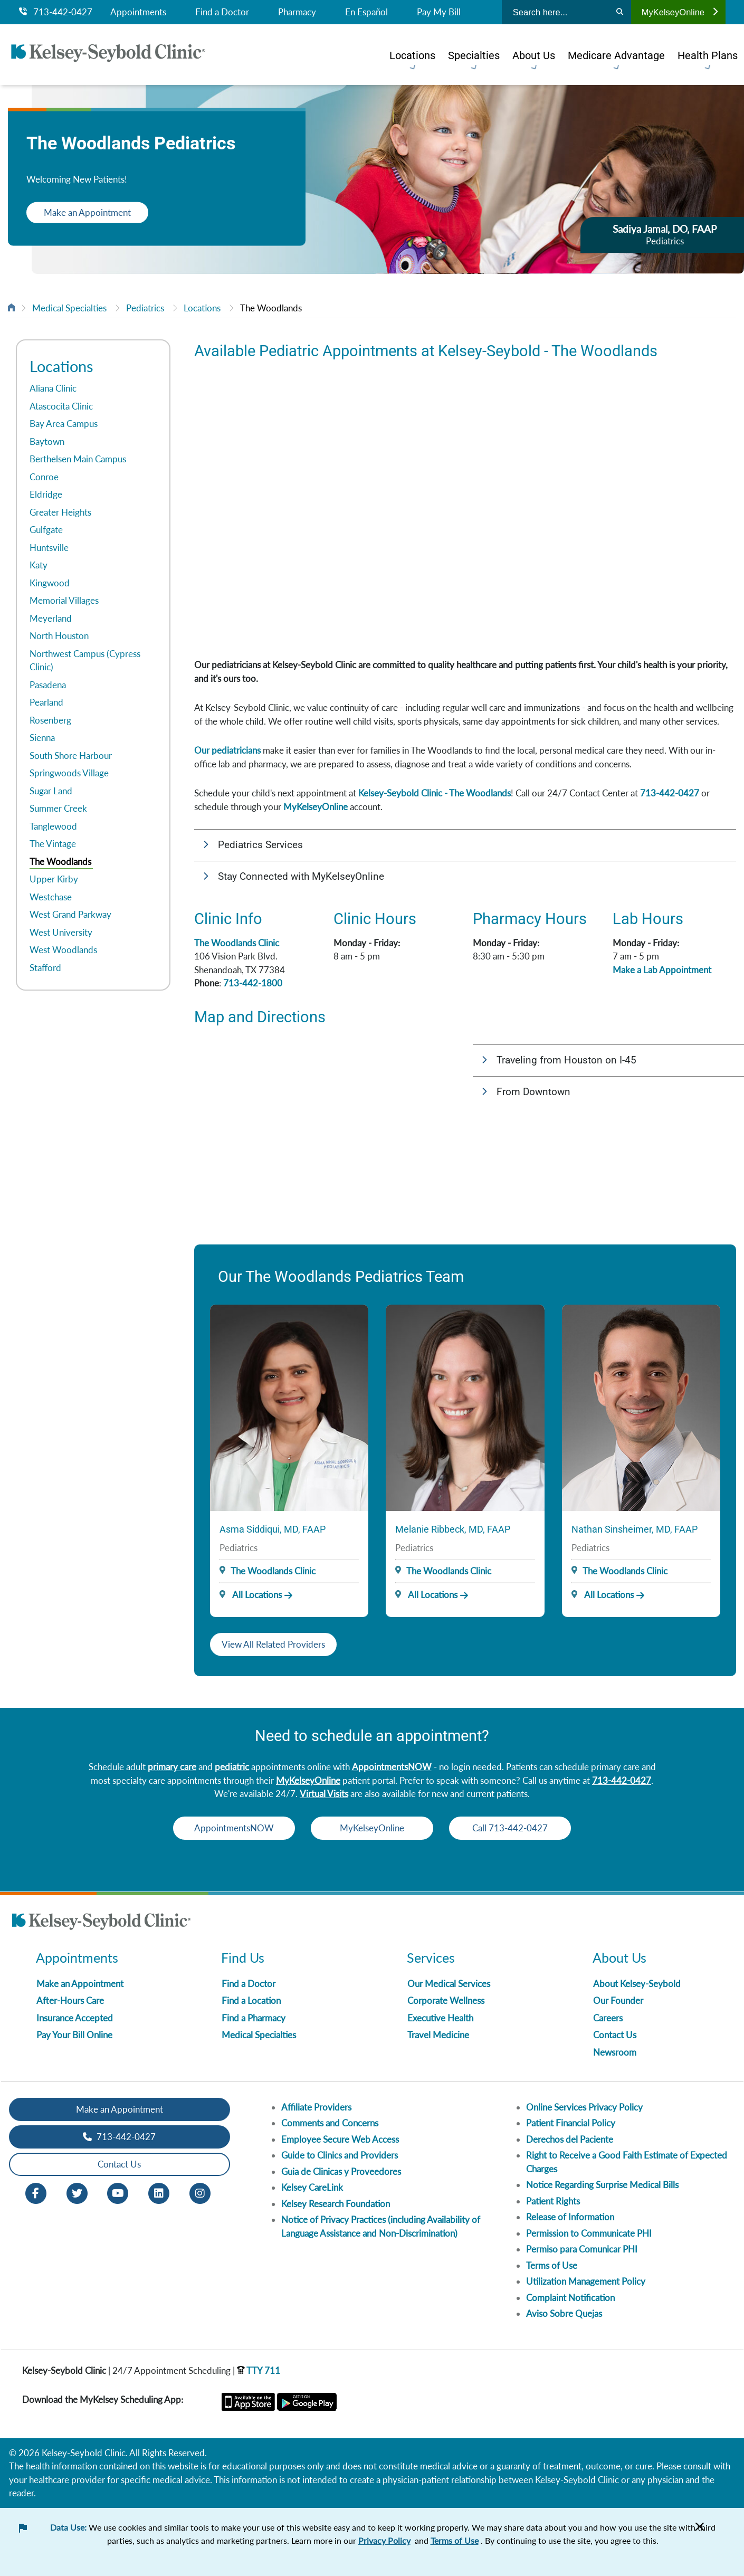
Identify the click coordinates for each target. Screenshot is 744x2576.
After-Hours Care (70, 2000)
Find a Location (251, 2000)
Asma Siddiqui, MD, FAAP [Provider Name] (273, 1529)
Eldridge (46, 494)
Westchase (51, 896)
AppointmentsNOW (392, 1766)
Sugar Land (51, 790)
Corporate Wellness (445, 2000)
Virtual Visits (324, 1793)
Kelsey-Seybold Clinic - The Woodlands (434, 793)
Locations (202, 307)
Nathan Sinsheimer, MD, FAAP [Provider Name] (634, 1529)
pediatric (232, 1766)
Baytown (47, 441)
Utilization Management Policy (585, 2281)
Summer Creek (58, 808)
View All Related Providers (273, 1644)
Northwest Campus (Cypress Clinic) (85, 660)
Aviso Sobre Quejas (564, 2313)
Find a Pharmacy (253, 2017)
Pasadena (48, 684)
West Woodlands (63, 949)
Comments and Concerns (329, 2122)
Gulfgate (46, 529)
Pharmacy (297, 12)
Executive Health (440, 2017)
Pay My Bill (439, 12)
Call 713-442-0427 (525, 1827)
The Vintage (53, 843)
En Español (366, 12)
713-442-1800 (252, 982)
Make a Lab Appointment (662, 969)
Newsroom (614, 2052)
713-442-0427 (55, 12)
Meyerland (51, 618)
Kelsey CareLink (312, 2187)
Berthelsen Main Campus (78, 458)
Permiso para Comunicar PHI (581, 2249)
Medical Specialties (69, 307)
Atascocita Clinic (61, 406)
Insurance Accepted (74, 2017)
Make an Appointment (95, 212)
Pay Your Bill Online (74, 2034)
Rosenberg (50, 720)
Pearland (46, 702)
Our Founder (618, 2000)
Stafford (45, 967)
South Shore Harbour (71, 755)
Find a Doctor (222, 12)
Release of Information (570, 2216)
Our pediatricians (227, 750)
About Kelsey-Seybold (637, 1983)
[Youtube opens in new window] (117, 2192)
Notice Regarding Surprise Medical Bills (602, 2184)
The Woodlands (271, 307)
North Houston (59, 635)
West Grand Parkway (70, 914)
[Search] (620, 12)
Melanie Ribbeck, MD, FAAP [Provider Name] (452, 1529)
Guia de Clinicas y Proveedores (341, 2171)
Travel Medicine (438, 2034)
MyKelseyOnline (680, 12)
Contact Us (614, 2034)
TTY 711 (258, 2370)
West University (61, 932)
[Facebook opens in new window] (36, 2192)
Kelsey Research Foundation (335, 2203)
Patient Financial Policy (570, 2122)
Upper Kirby (54, 879)
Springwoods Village (69, 772)
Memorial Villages (64, 600)
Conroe (44, 476)
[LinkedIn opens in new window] (159, 2192)
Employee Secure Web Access (340, 2139)
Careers (608, 2017)
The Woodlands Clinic (236, 942)
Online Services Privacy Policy (584, 2107)
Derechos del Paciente (569, 2139)
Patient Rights (553, 2201)
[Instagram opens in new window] (200, 2192)
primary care (172, 1766)
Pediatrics (145, 307)
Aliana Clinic (53, 388)
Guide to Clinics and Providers (339, 2155)
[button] (465, 845)
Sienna (42, 737)
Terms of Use (551, 2265)
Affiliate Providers (316, 2107)
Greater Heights (60, 512)
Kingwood (50, 582)
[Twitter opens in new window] (77, 2192)
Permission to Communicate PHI (589, 2233)
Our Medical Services (448, 1983)
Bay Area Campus (64, 423)
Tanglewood (53, 826)
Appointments (138, 12)
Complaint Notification (570, 2297)
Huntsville (49, 547)
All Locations (251, 1594)
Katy (38, 565)
